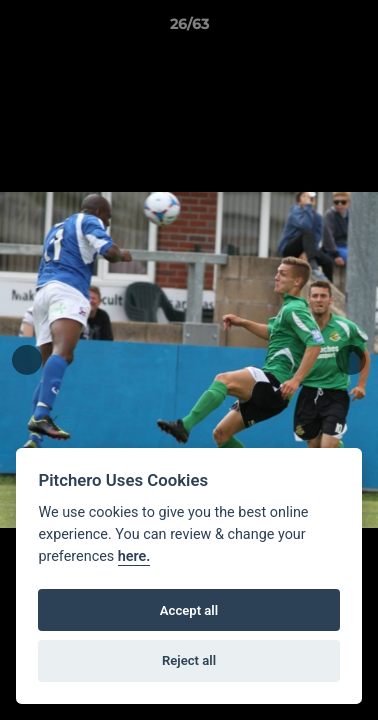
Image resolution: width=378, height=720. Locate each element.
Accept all (189, 610)
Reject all (189, 660)
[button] (354, 29)
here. (134, 556)
